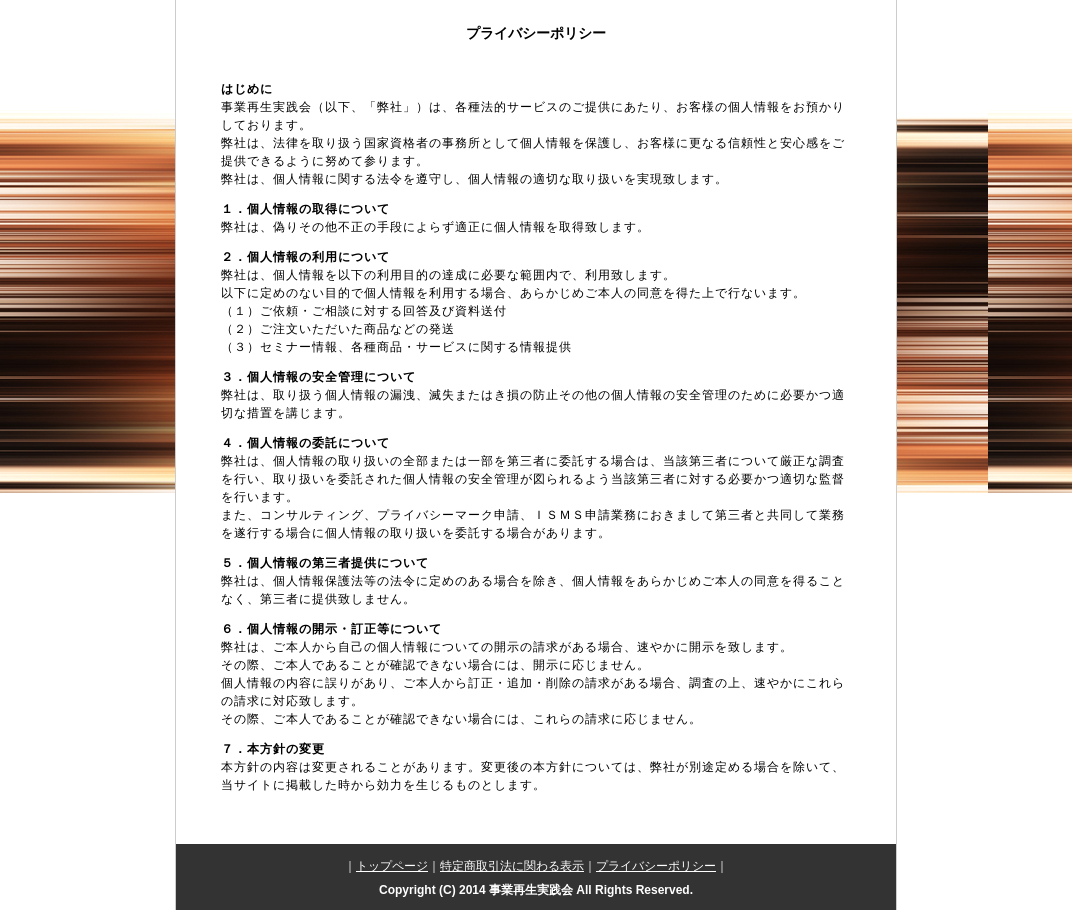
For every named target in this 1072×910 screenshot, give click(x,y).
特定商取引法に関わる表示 (512, 866)
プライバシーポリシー (656, 866)
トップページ (392, 866)
